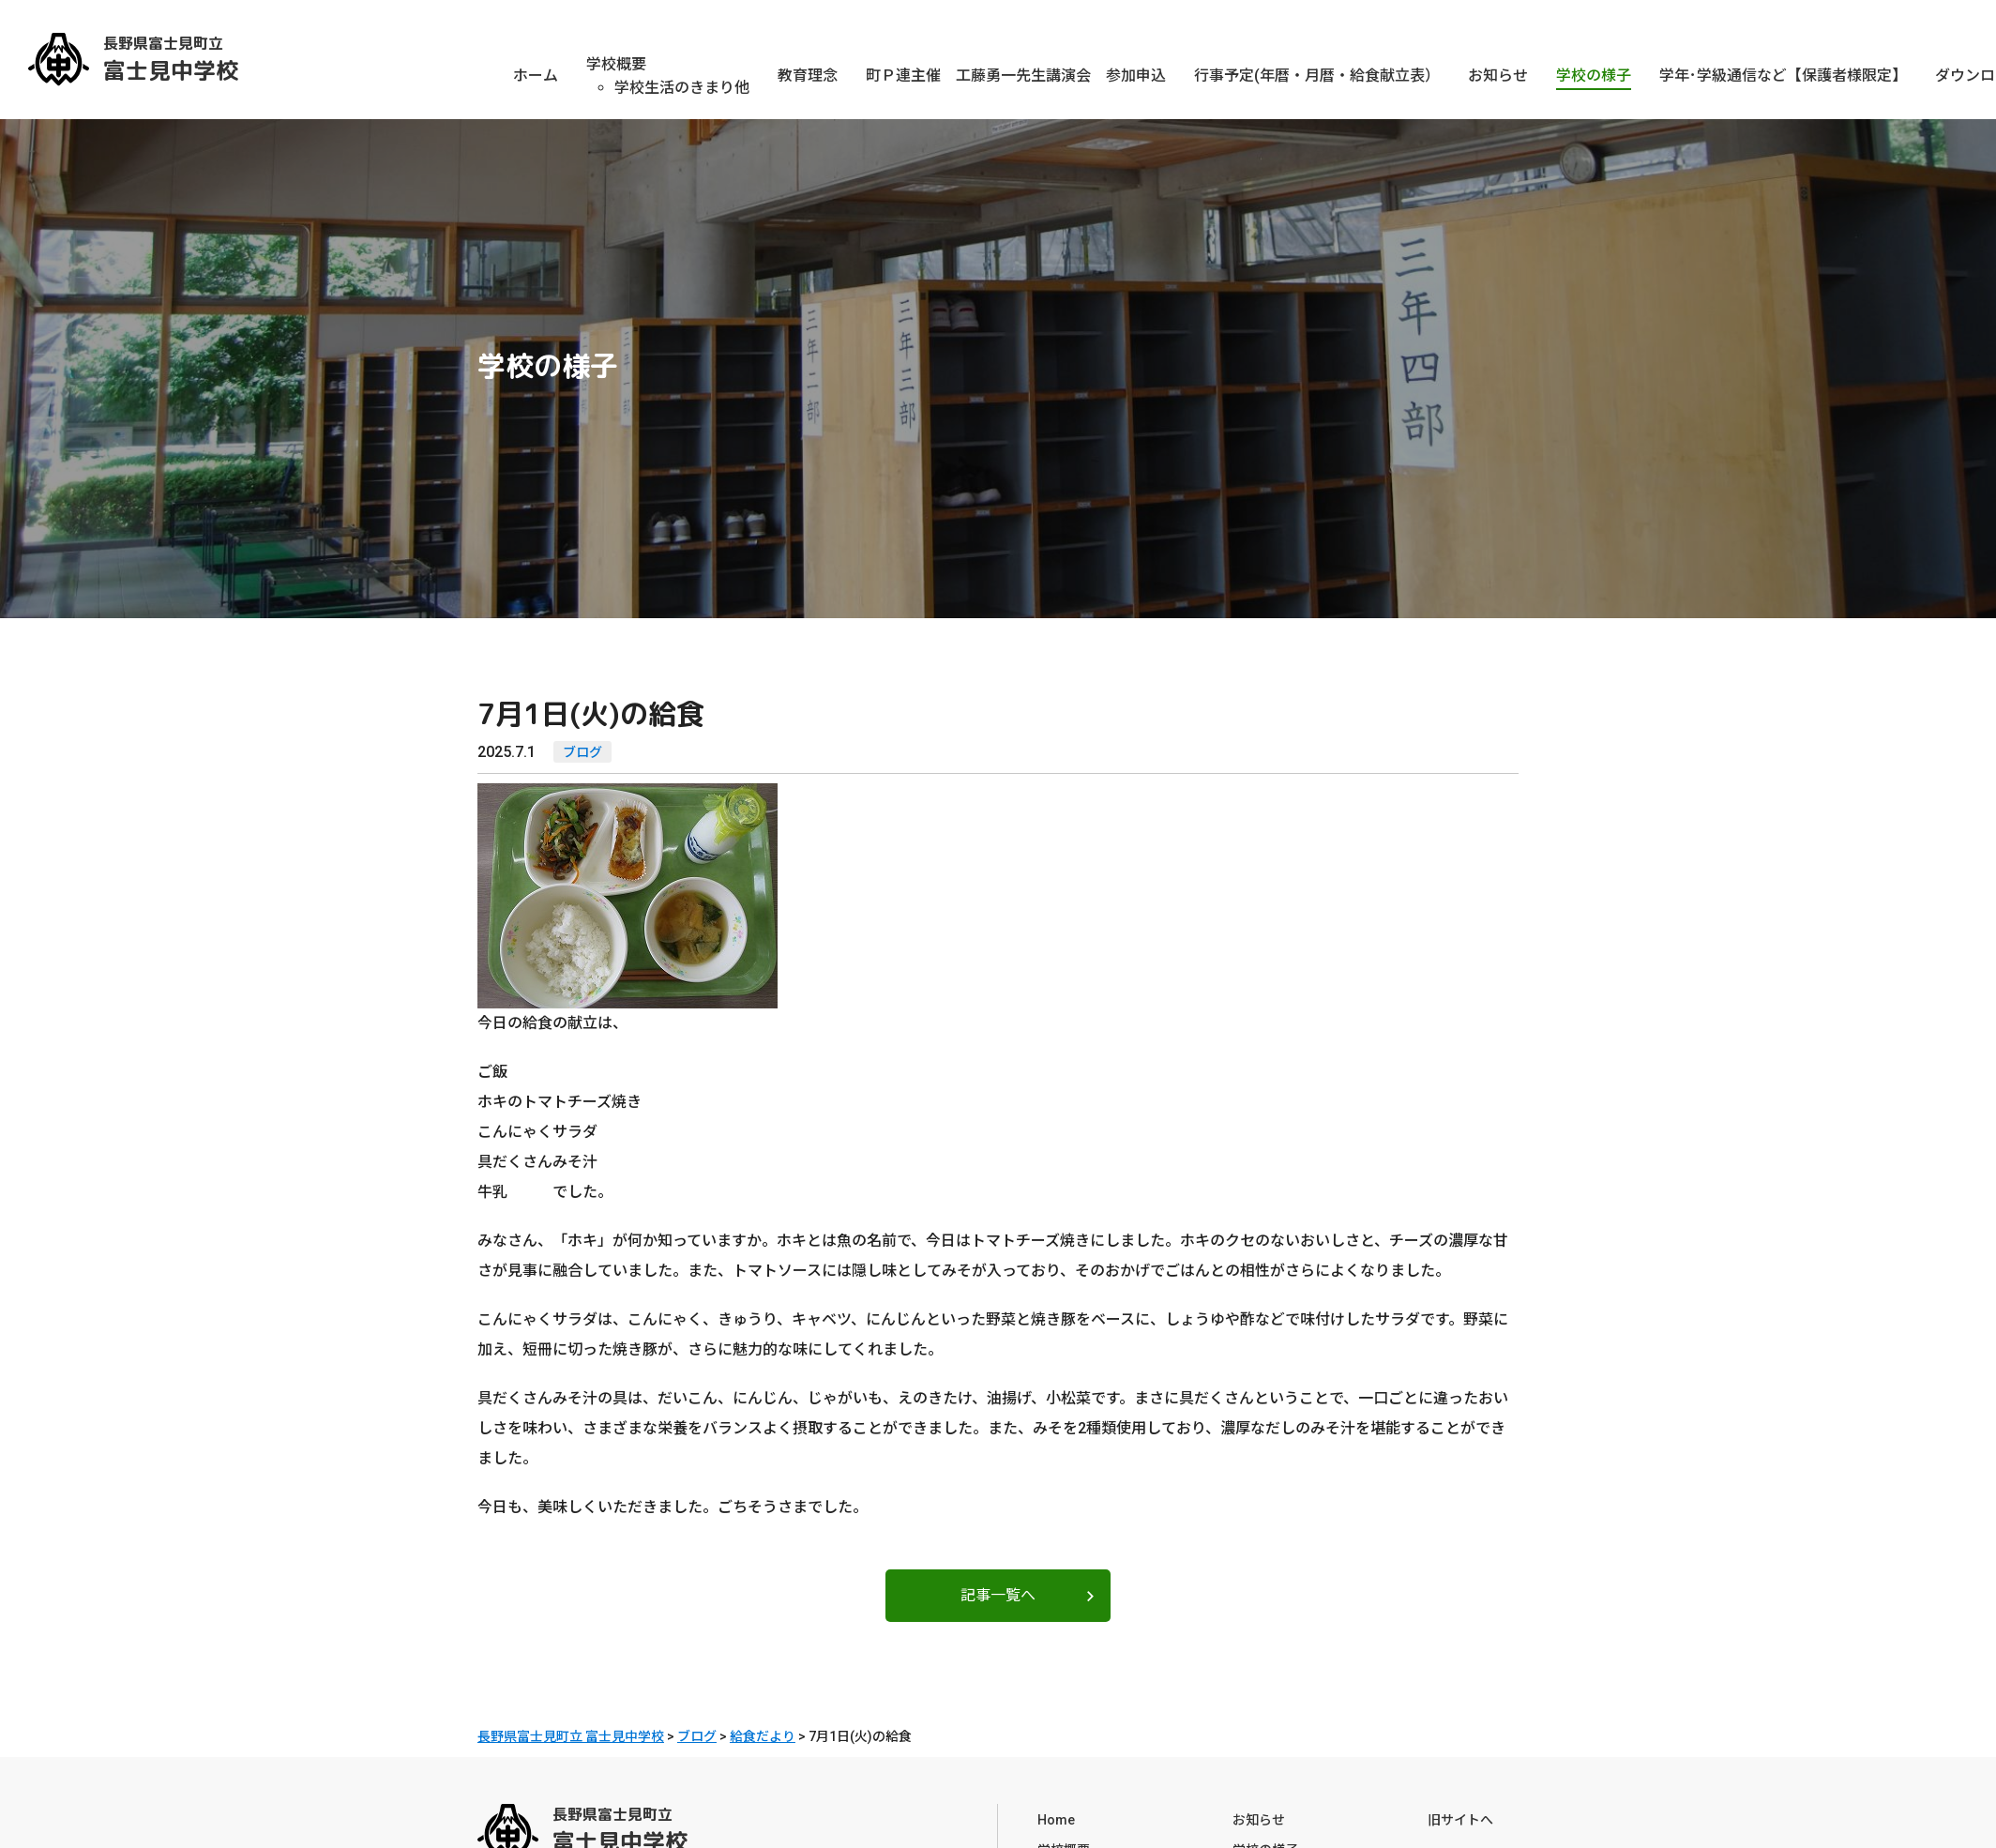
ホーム (535, 75)
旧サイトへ (1460, 1814)
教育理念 (808, 75)
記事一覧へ (998, 1595)
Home (1056, 1814)
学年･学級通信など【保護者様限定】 (1783, 75)
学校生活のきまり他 (681, 88)
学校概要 (616, 64)
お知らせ (1498, 75)
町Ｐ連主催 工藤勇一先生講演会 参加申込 (1016, 75)
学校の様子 (1593, 75)
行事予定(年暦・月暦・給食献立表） (1317, 75)
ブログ (582, 752)
